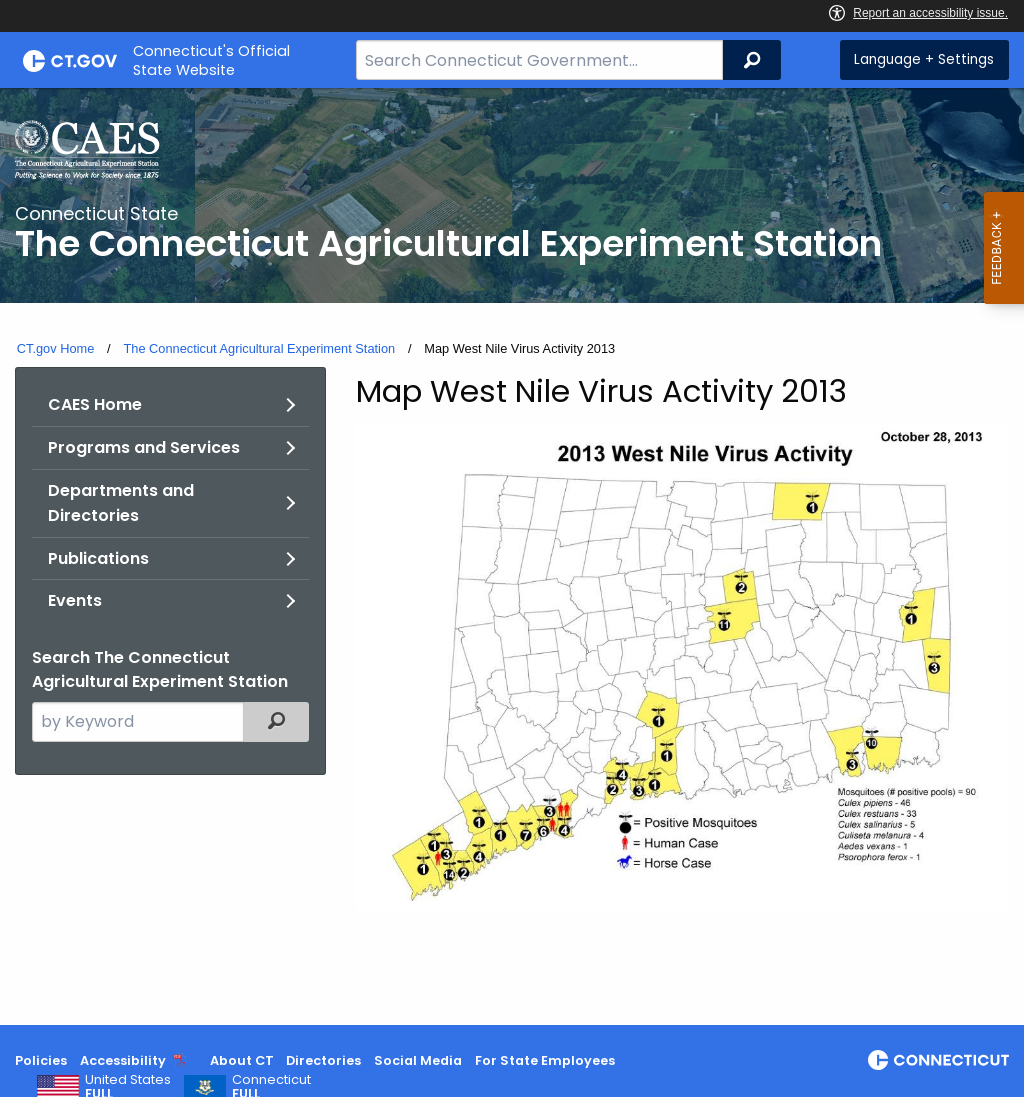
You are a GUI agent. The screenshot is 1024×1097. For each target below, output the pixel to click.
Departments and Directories (121, 503)
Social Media (418, 1060)
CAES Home (95, 404)
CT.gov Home (56, 348)
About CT (242, 1060)
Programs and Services (144, 447)
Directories (323, 1060)
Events (75, 600)
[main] (512, 556)
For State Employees (545, 1060)
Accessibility (123, 1060)
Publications (98, 558)
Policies (41, 1060)
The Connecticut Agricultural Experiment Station (259, 348)
